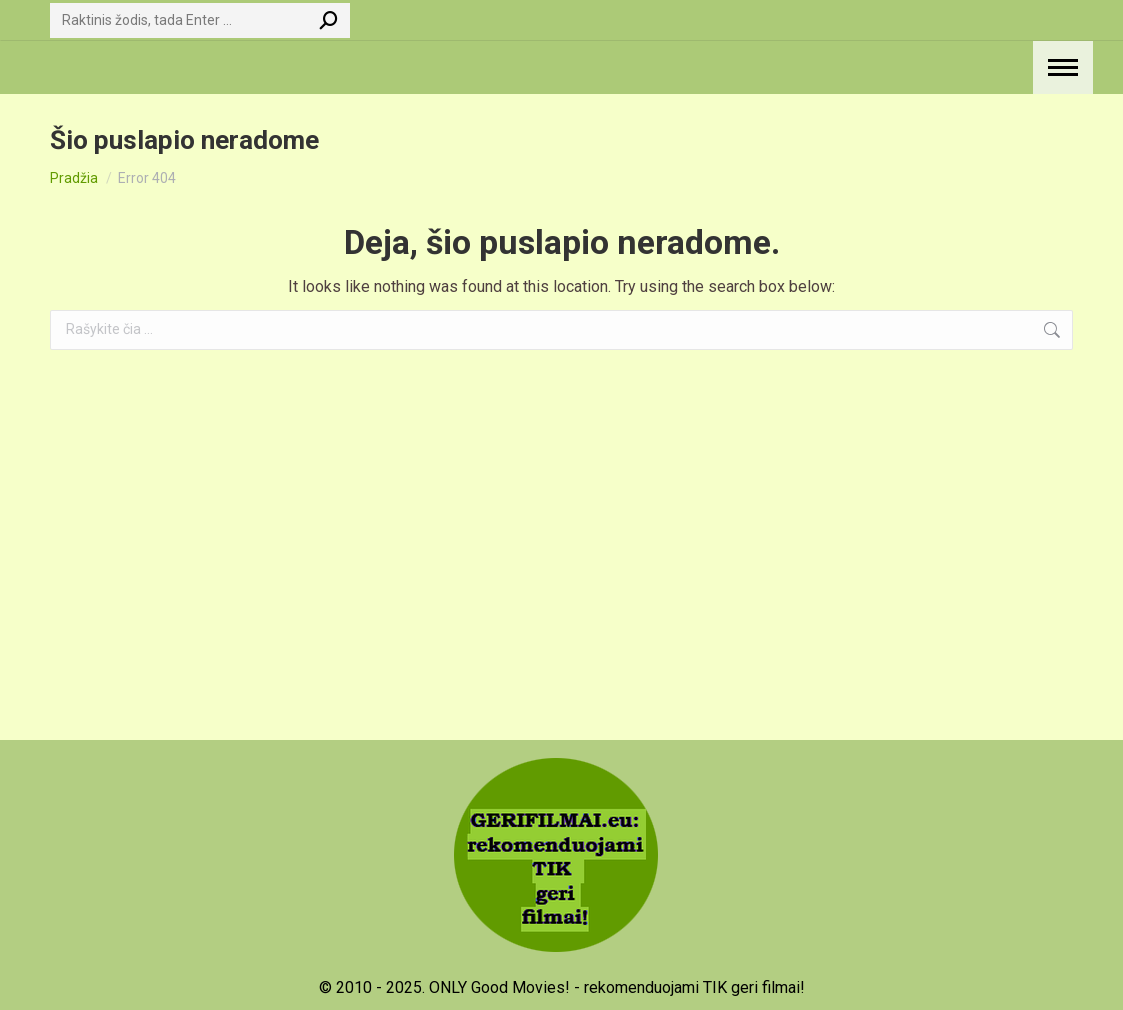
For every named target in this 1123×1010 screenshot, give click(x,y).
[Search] (200, 20)
